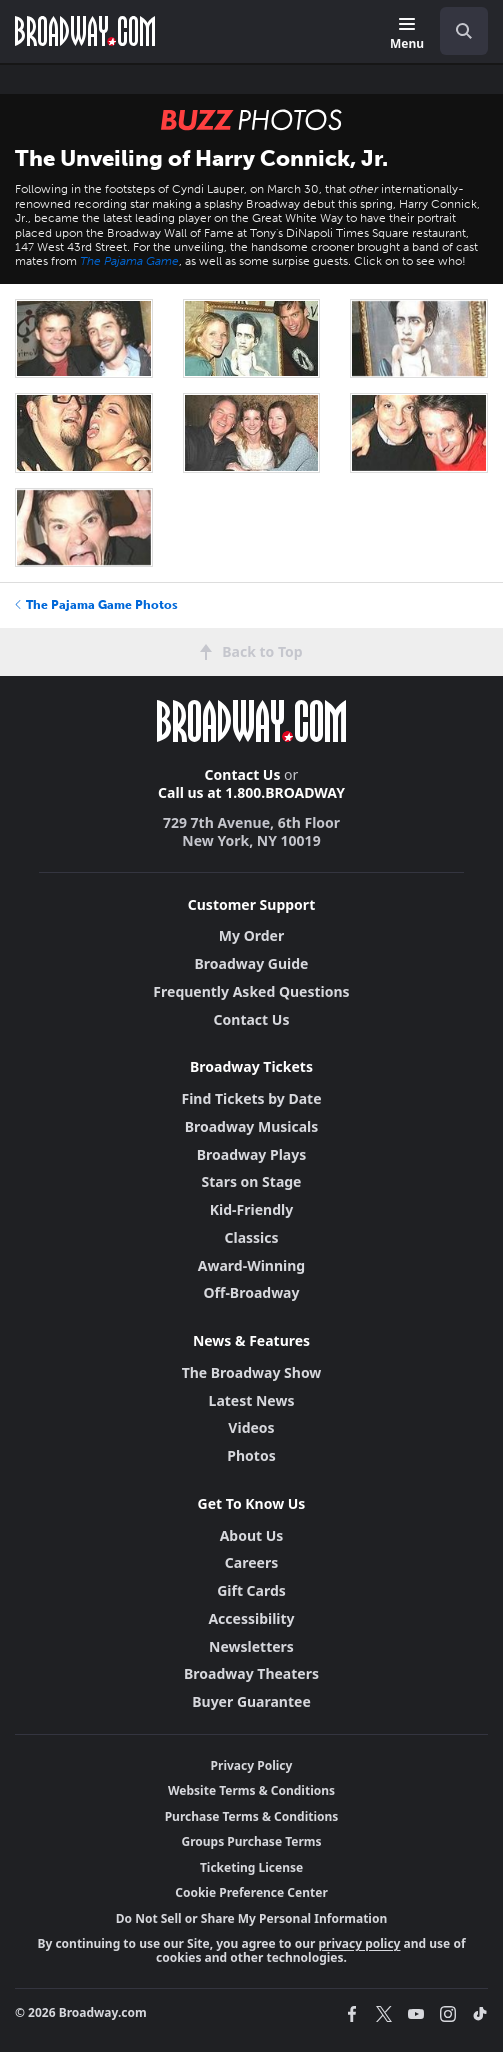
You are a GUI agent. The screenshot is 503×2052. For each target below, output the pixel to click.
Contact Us (243, 774)
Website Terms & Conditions (251, 1790)
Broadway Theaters (251, 1673)
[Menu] (407, 34)
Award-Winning (251, 1265)
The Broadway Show (252, 1372)
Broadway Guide (252, 963)
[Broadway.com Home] (85, 31)
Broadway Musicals (252, 1126)
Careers (251, 1562)
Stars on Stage (252, 1181)
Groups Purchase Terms (251, 1841)
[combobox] (456, 31)
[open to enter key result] (464, 31)
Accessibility (251, 1618)
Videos (251, 1427)
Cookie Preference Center (251, 1892)
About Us (252, 1535)
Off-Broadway (252, 1292)
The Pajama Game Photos (96, 605)
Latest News (252, 1400)
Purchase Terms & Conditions (252, 1816)
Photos (251, 1455)
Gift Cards (251, 1590)
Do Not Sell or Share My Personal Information (251, 1918)
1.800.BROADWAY (285, 792)
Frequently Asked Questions (251, 991)
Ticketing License (251, 1867)
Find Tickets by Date (252, 1098)
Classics (251, 1237)
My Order (251, 935)
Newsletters (251, 1646)
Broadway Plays (252, 1154)
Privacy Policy (252, 1765)
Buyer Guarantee (251, 1701)
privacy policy (359, 1943)
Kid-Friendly (251, 1209)
